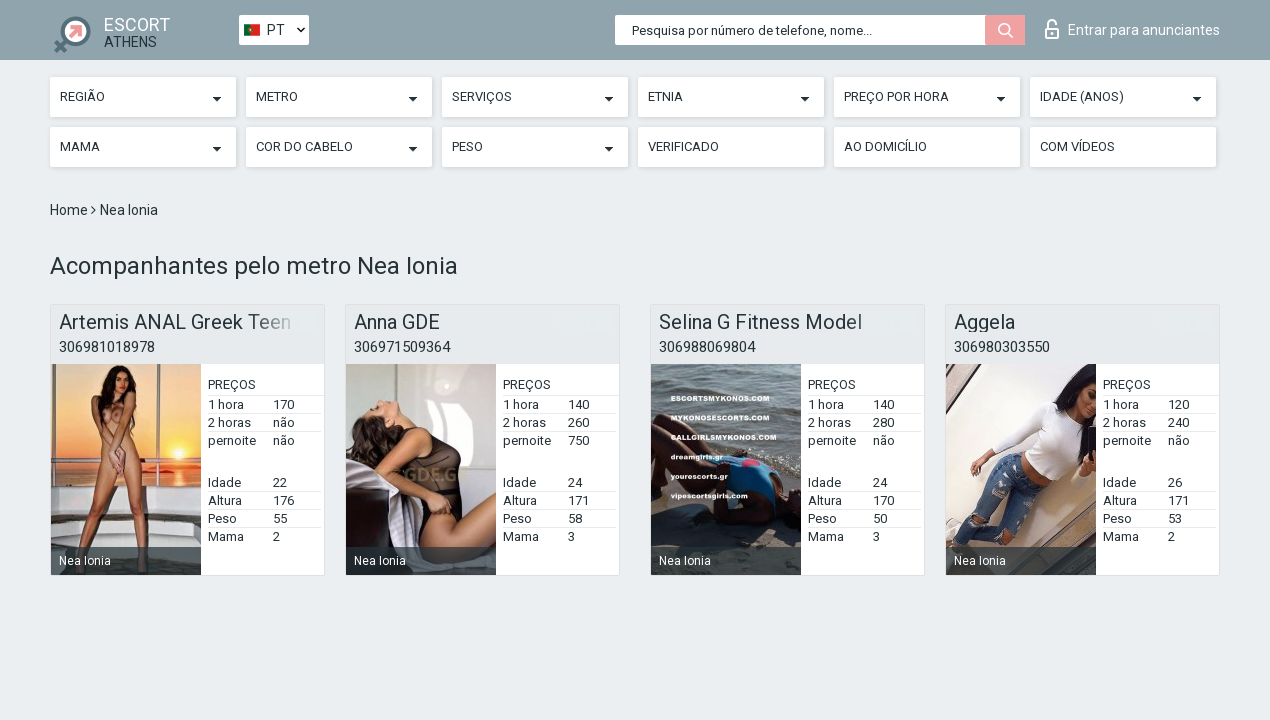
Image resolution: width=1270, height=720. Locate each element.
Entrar (1132, 29)
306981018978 (107, 347)
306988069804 (707, 347)
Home (70, 210)
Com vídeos (1077, 146)
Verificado (683, 146)
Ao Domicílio (885, 146)
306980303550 (1002, 347)
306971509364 (402, 347)
